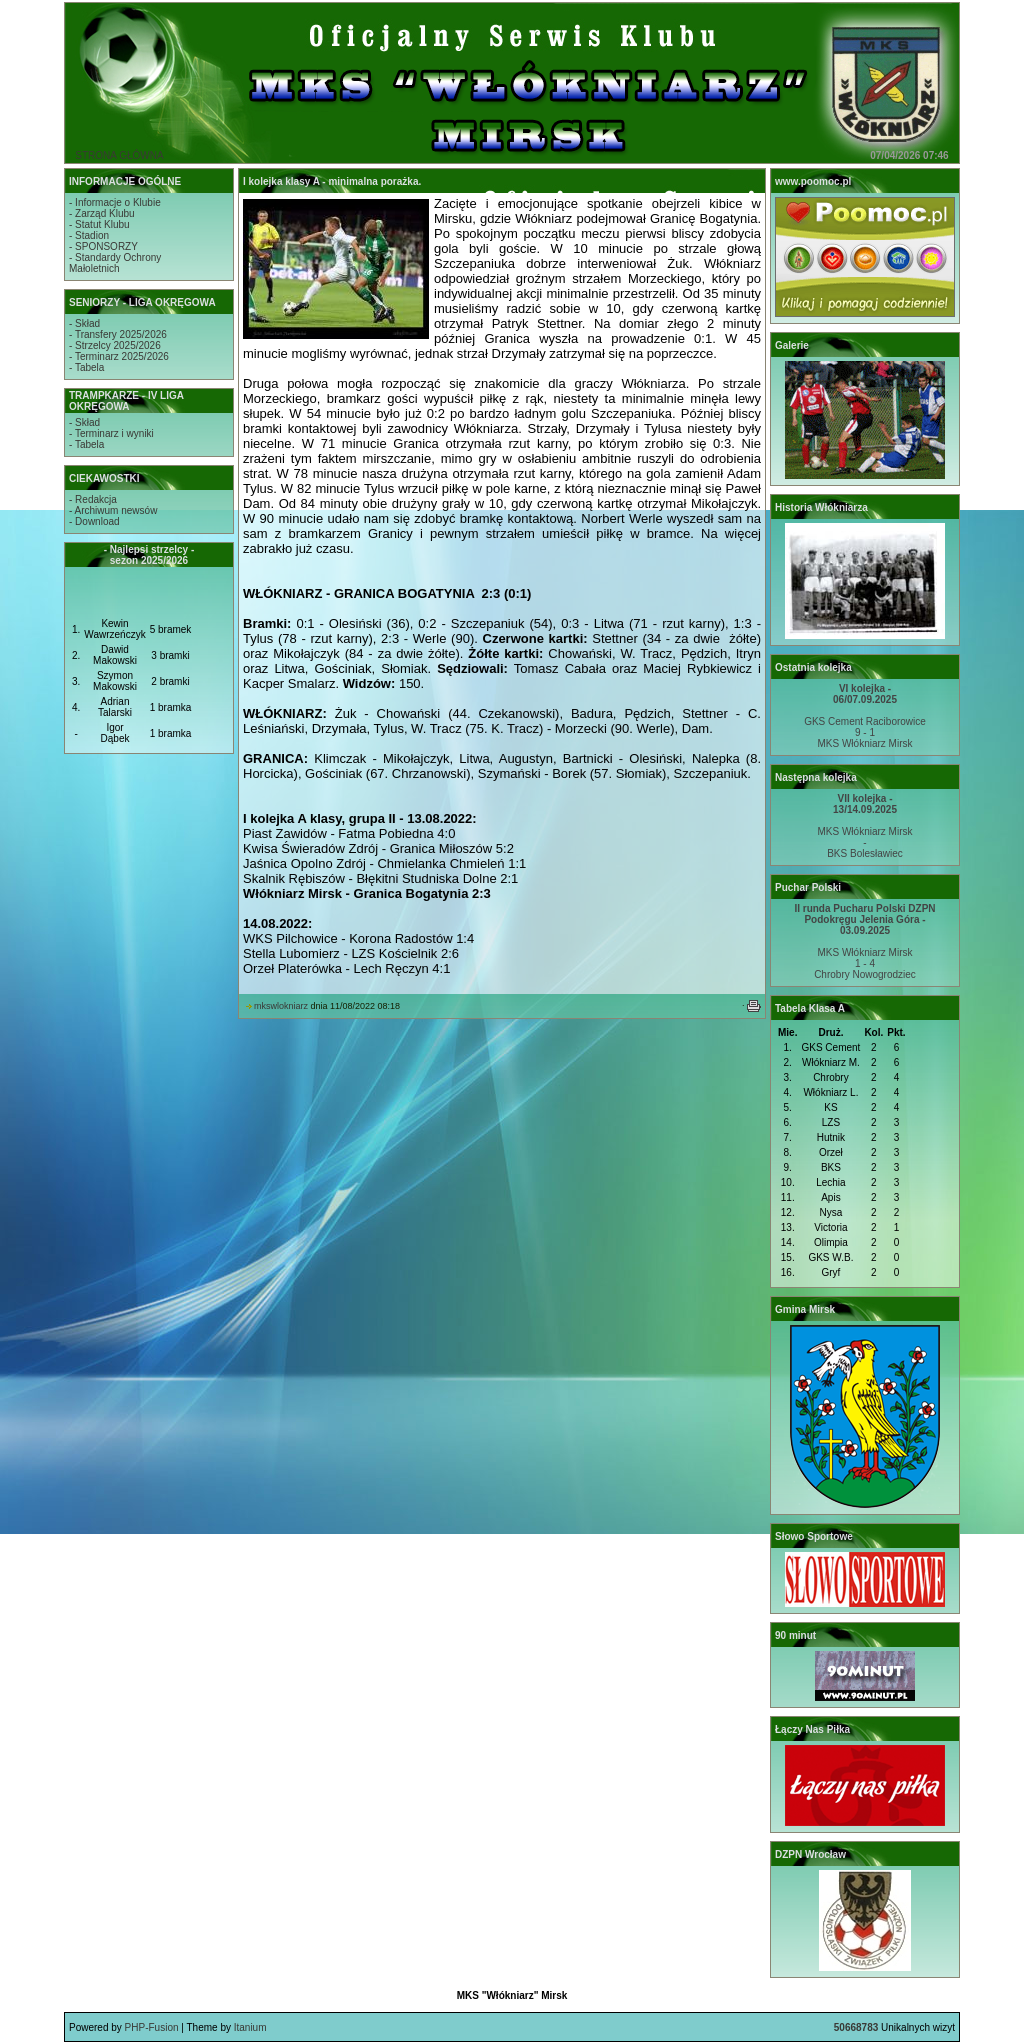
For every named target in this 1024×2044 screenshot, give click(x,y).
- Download (94, 521)
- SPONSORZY (103, 246)
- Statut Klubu (99, 224)
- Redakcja (93, 499)
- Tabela (86, 367)
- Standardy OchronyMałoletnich (115, 263)
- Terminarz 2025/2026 (119, 356)
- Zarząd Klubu (102, 213)
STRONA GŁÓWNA (119, 155)
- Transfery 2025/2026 (118, 334)
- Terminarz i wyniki (111, 433)
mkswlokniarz (281, 1006)
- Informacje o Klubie (115, 202)
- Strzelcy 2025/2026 (115, 345)
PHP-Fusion (152, 2027)
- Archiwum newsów (113, 510)
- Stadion (89, 235)
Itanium (250, 2027)
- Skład (84, 323)
